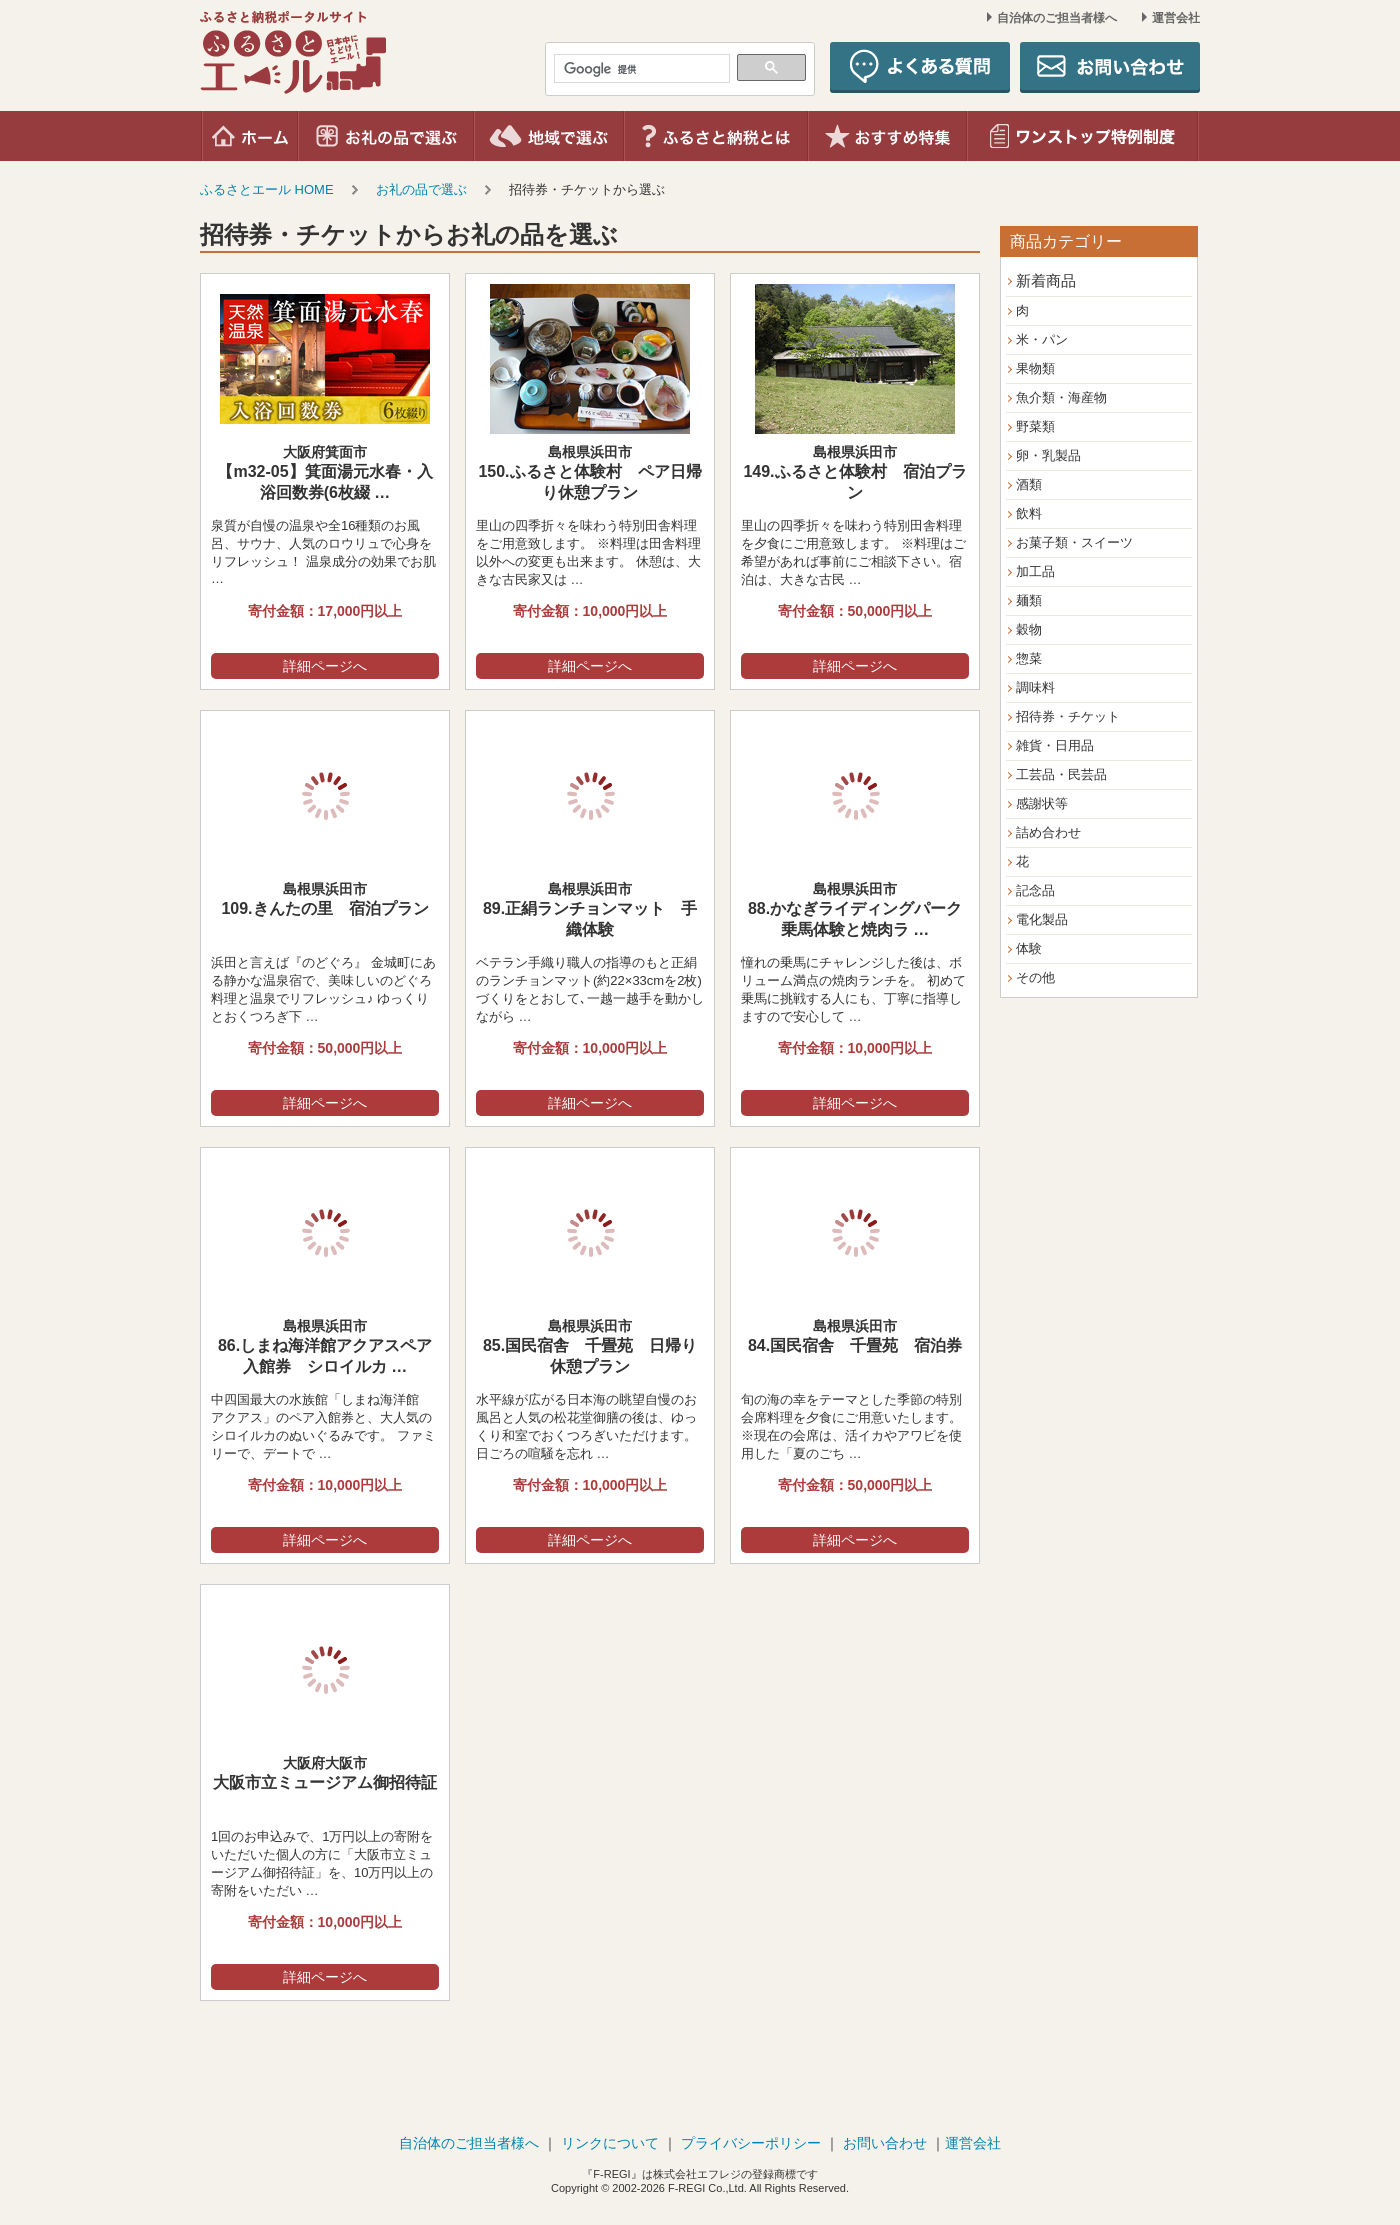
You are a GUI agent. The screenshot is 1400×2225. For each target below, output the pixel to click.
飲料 (1029, 513)
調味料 (1035, 687)
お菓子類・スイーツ (1074, 542)
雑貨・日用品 (1055, 745)
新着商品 (1046, 280)
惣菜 (1029, 658)
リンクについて (610, 2143)
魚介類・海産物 (1061, 397)
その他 (1035, 977)
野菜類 (1035, 426)
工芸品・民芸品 (1061, 774)
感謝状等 (1042, 803)
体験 (1029, 948)
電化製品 (1042, 919)
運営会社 (1176, 18)
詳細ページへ (325, 666)
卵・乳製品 (1048, 455)
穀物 (1029, 629)
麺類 (1029, 600)
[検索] (640, 69)
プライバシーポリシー (751, 2143)
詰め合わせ (1048, 832)
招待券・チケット (1068, 716)
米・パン (1042, 339)
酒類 (1029, 484)
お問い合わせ (885, 2143)
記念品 (1035, 890)
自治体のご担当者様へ (1057, 18)
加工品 (1035, 571)
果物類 (1035, 368)
